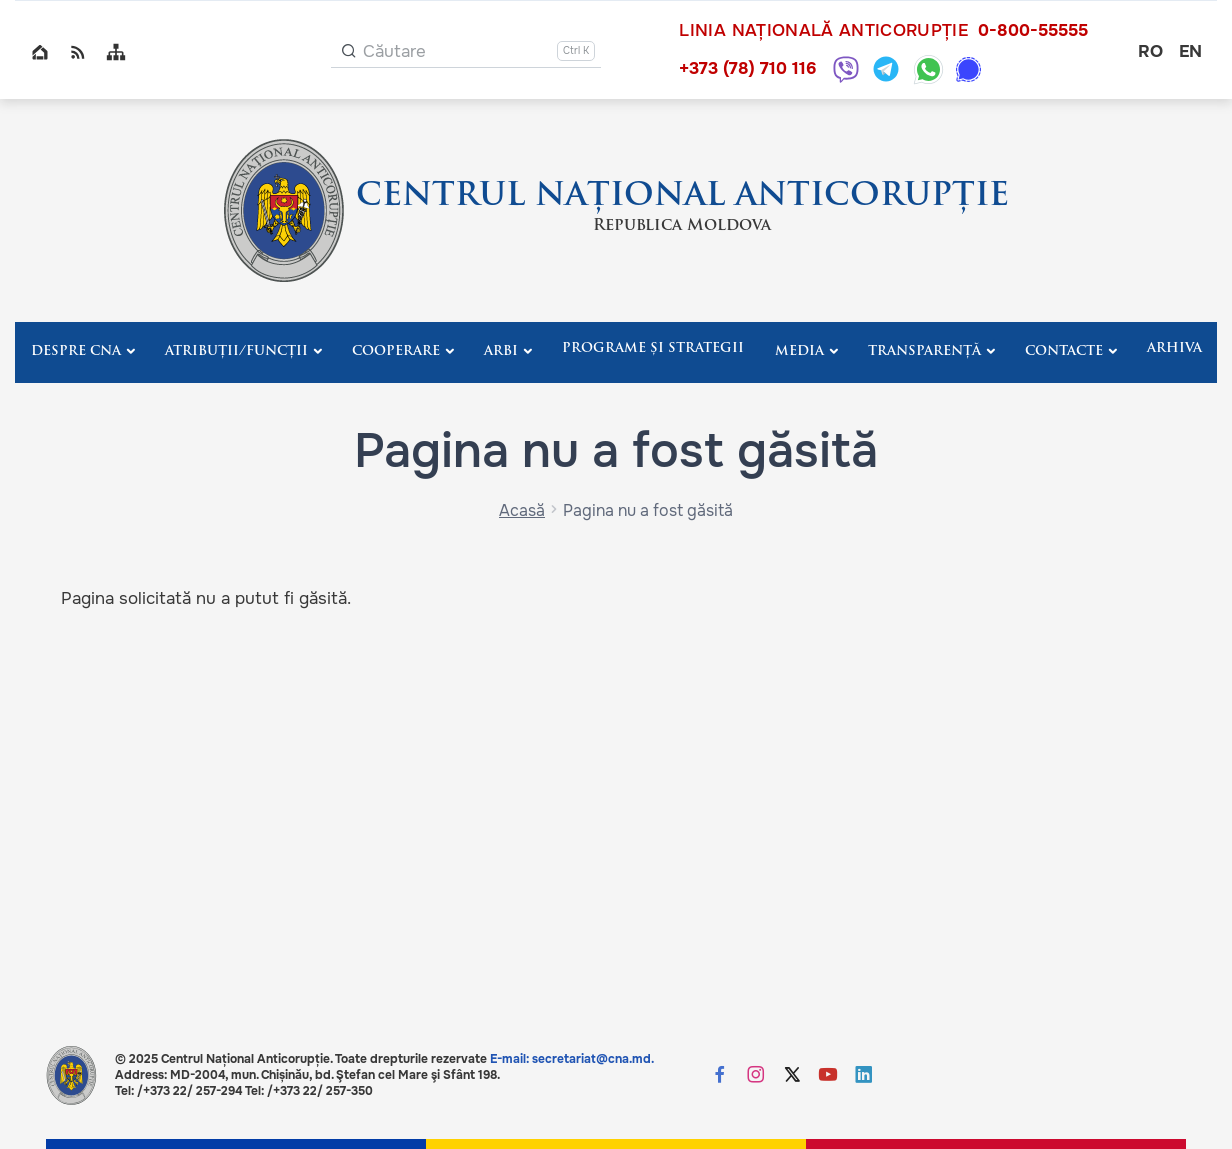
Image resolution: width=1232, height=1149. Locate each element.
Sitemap (116, 52)
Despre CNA (76, 351)
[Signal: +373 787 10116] (968, 69)
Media (799, 351)
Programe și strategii (653, 348)
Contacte (1064, 351)
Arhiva (1174, 348)
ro (1150, 51)
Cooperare (396, 351)
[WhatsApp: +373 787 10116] (928, 69)
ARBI (501, 351)
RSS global (78, 52)
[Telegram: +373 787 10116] (886, 69)
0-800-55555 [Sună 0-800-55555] (1033, 31)
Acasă (522, 510)
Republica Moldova (682, 226)
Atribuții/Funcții (236, 351)
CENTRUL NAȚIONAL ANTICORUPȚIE (682, 197)
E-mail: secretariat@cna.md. (572, 1059)
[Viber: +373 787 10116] (846, 69)
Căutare (394, 51)
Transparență (924, 351)
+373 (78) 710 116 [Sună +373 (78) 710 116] (747, 68)
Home (40, 52)
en (1190, 51)
